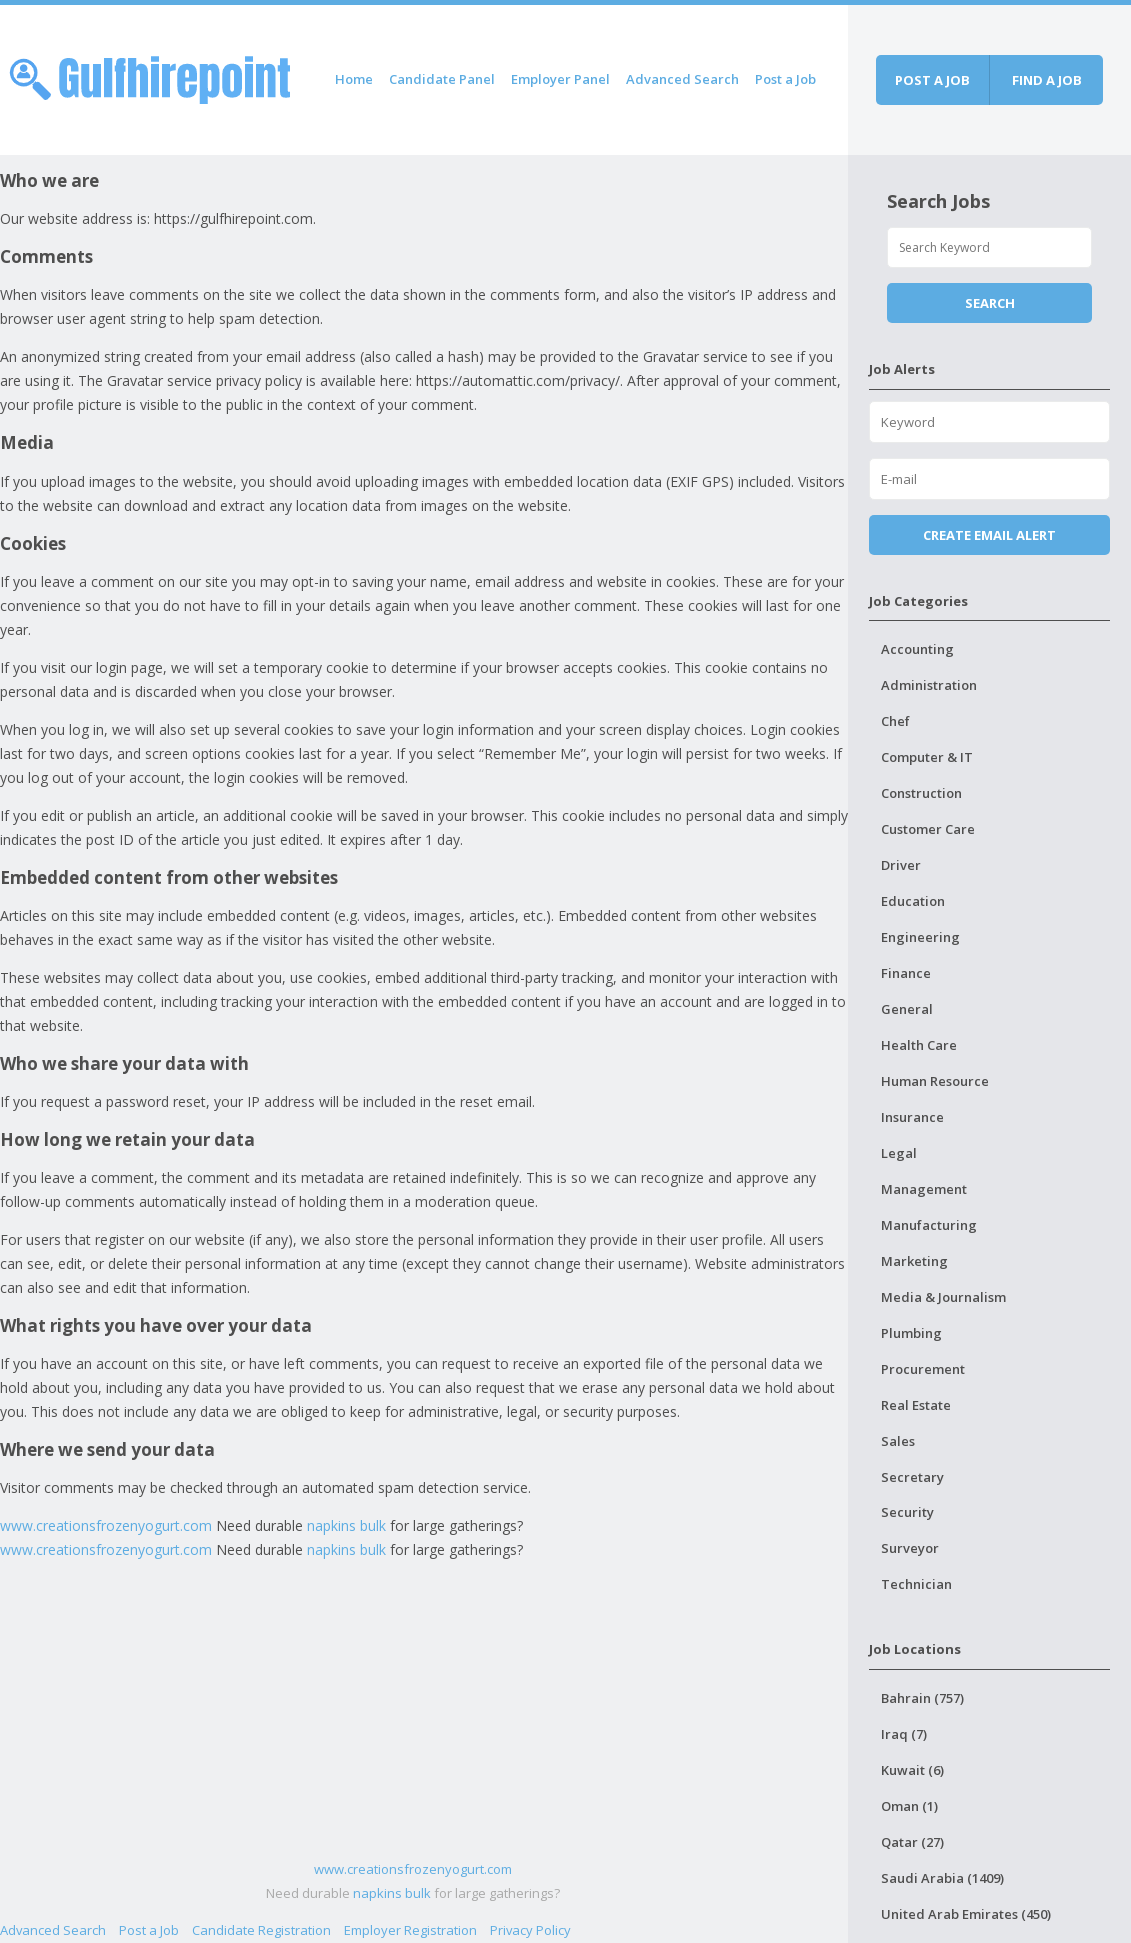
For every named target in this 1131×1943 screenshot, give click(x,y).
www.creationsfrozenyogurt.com (106, 1525)
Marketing (914, 1261)
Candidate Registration (261, 1930)
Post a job (932, 80)
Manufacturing (929, 1225)
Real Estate (916, 1405)
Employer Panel (560, 79)
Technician (916, 1584)
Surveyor (910, 1548)
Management (924, 1189)
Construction (921, 793)
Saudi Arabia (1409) (942, 1878)
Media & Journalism (943, 1297)
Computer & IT (927, 757)
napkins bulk (346, 1525)
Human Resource (935, 1081)
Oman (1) (909, 1806)
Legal (899, 1153)
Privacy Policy (530, 1930)
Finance (906, 973)
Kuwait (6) (912, 1770)
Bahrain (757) (922, 1698)
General (907, 1009)
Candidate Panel (442, 79)
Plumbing (911, 1333)
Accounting (917, 649)
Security (907, 1512)
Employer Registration (410, 1930)
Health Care (919, 1045)
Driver (901, 865)
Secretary (912, 1477)
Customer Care (928, 829)
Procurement (923, 1369)
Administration (929, 685)
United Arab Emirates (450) (966, 1914)
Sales (898, 1441)
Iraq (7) (904, 1734)
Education (913, 901)
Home (354, 79)
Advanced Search (682, 79)
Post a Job (785, 79)
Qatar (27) (912, 1842)
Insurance (912, 1117)
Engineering (920, 937)
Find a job (1047, 80)
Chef (895, 721)
